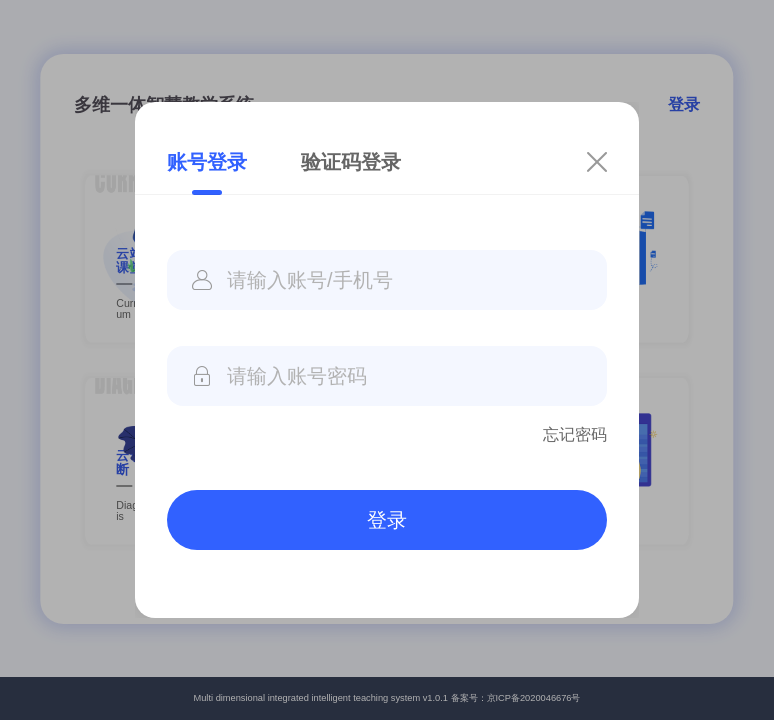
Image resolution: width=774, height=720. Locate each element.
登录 (387, 520)
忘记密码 (575, 435)
